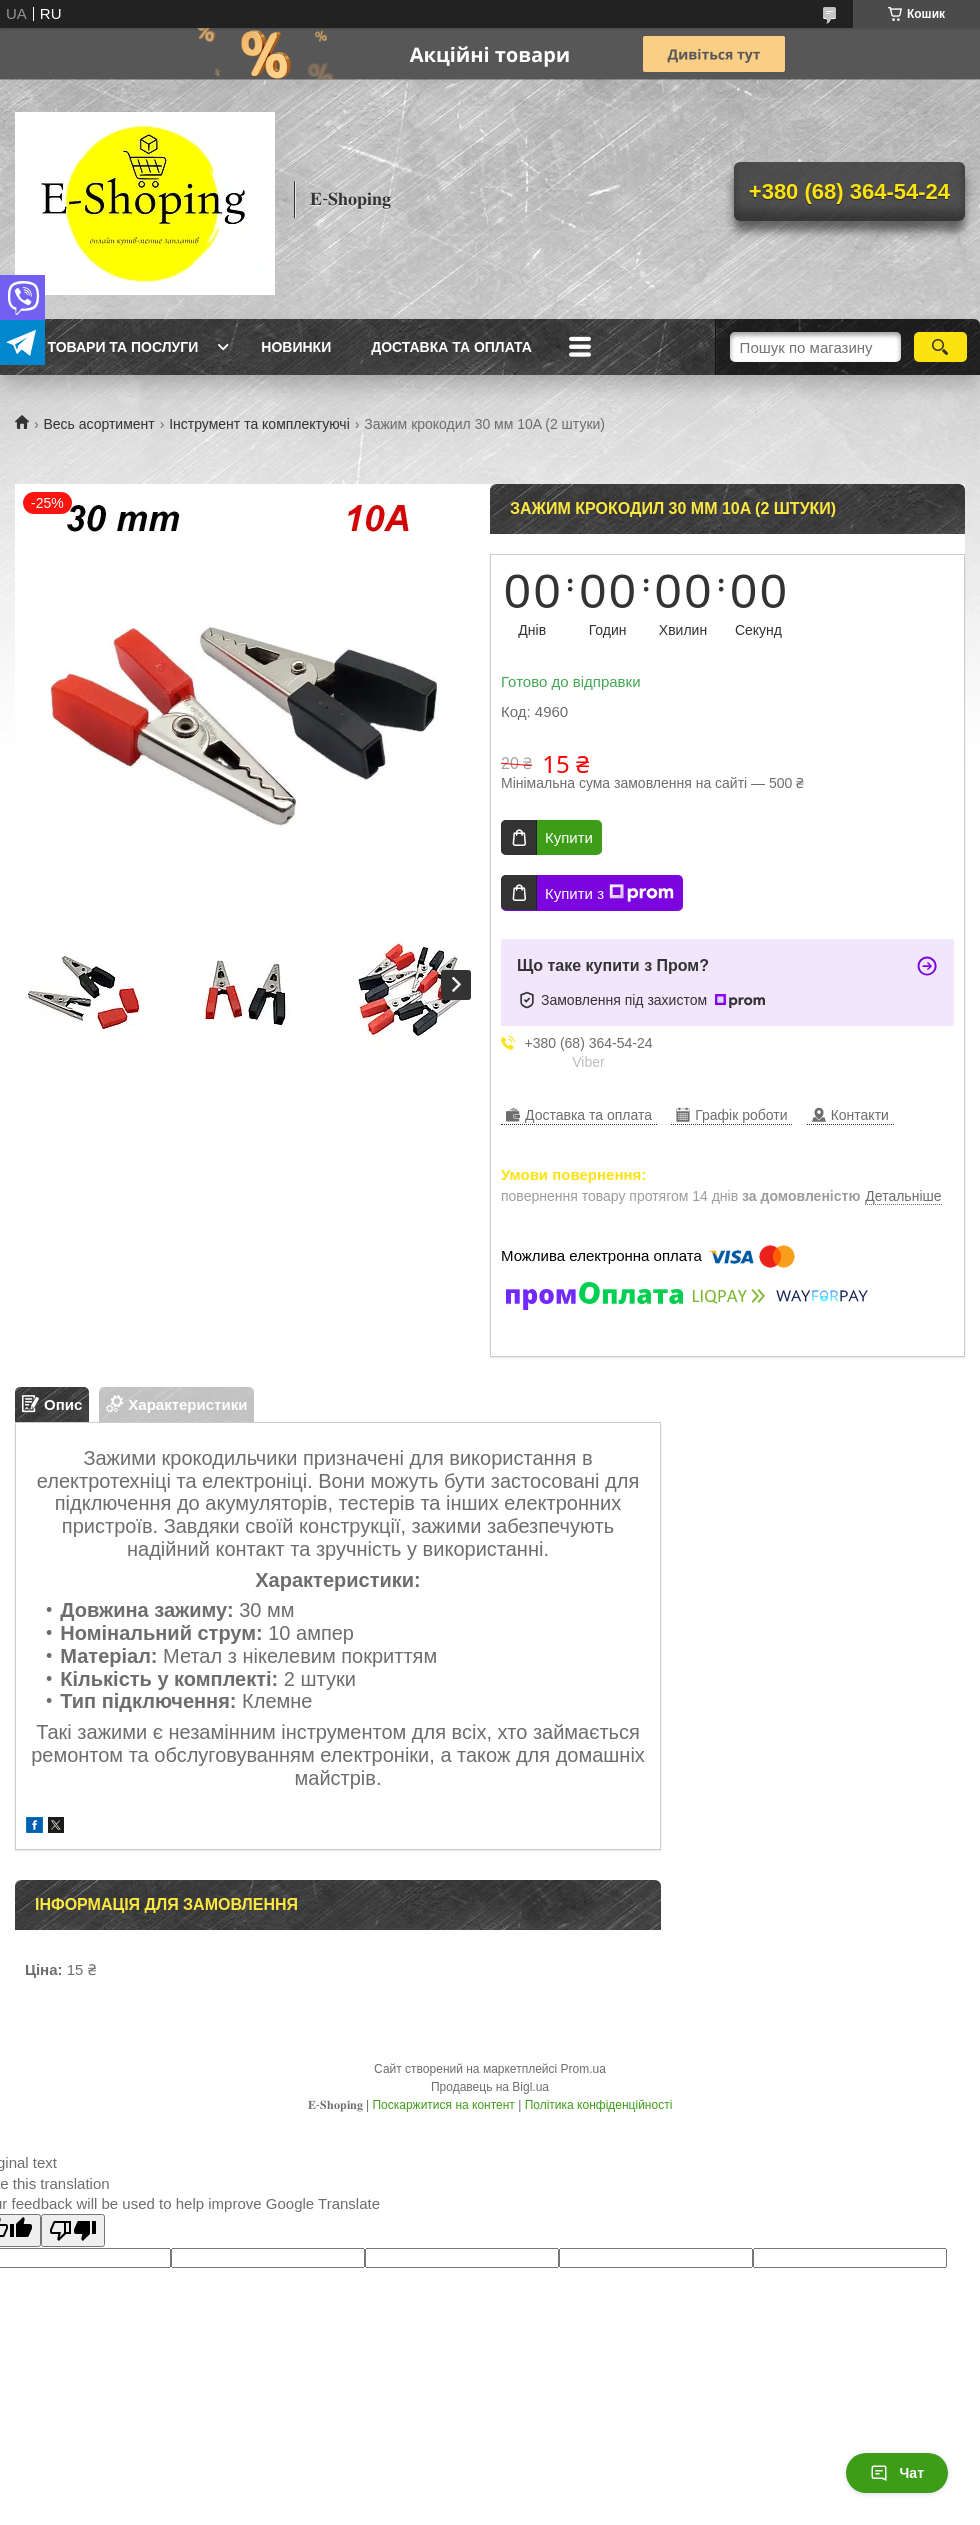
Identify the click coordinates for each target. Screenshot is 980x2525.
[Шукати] (940, 347)
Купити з (609, 893)
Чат (897, 2473)
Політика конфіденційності (599, 2105)
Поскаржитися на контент (443, 2105)
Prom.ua (583, 2069)
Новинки (296, 347)
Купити (569, 837)
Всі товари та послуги (109, 347)
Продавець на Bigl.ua (490, 2087)
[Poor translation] (73, 2230)
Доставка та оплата (451, 347)
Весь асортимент (98, 424)
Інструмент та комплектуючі (259, 424)
